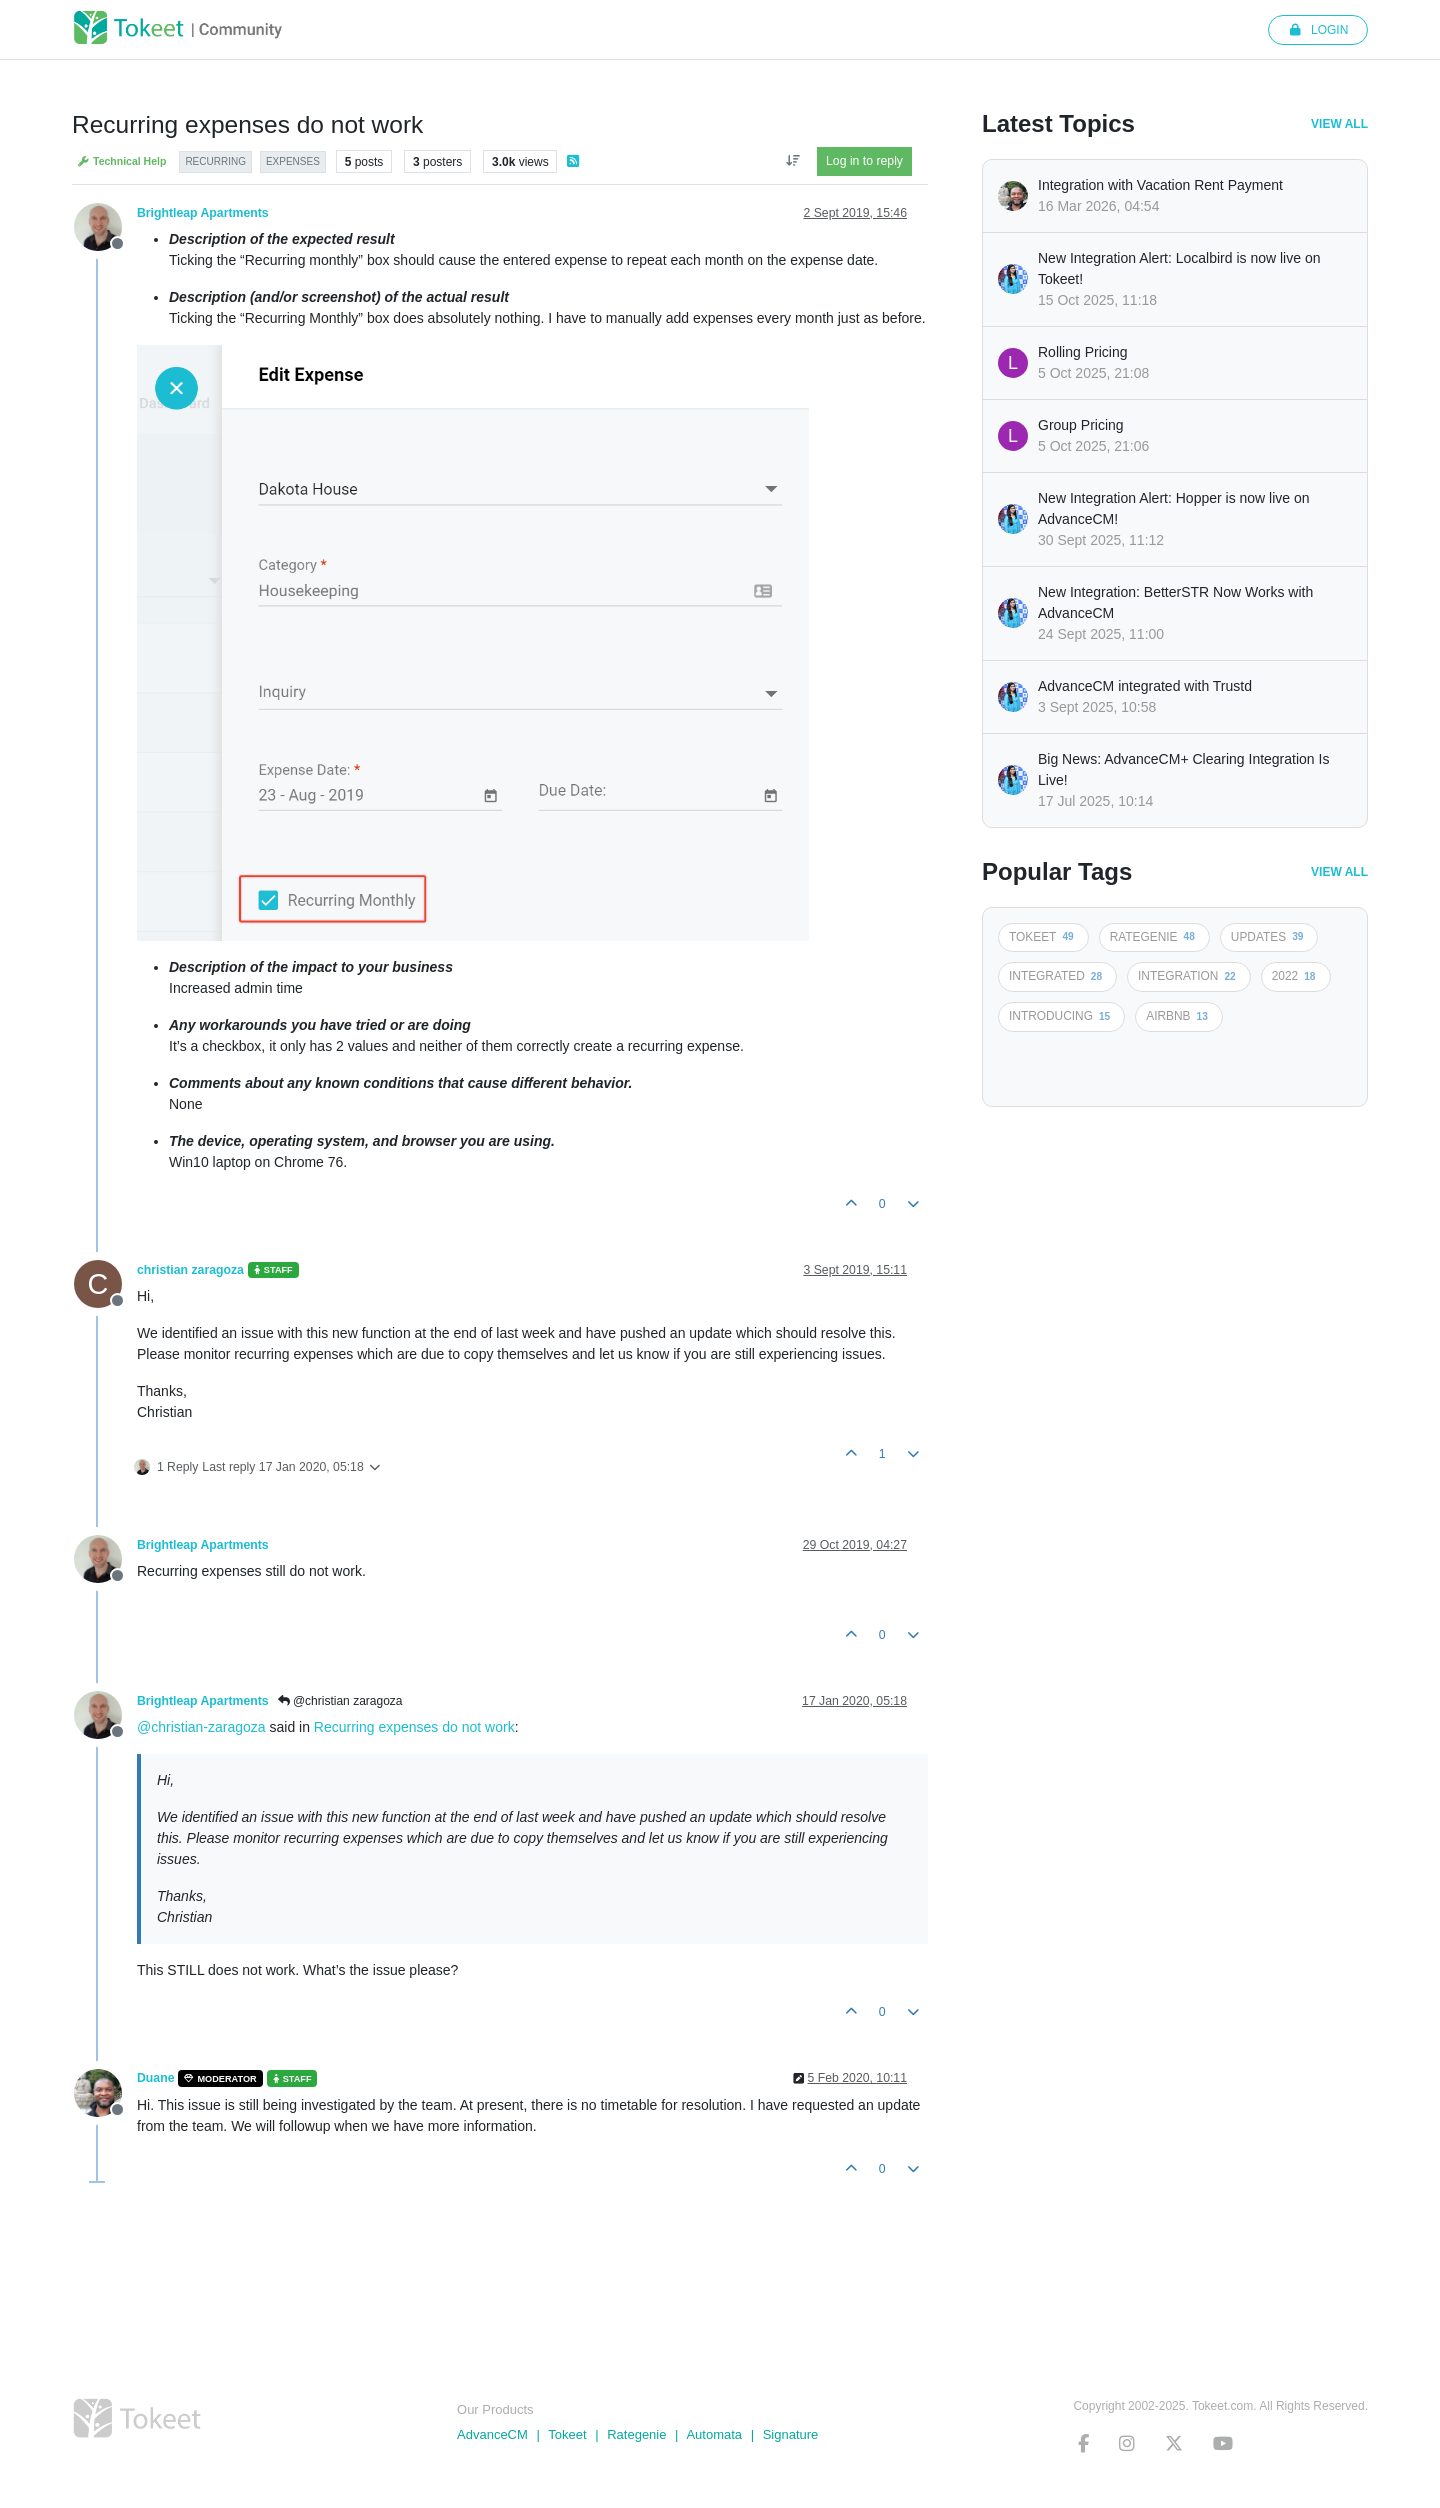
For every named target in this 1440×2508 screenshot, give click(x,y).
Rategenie (636, 2434)
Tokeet (567, 2434)
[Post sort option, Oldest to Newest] (792, 161)
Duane (155, 2078)
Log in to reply (864, 161)
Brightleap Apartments (203, 213)
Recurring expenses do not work (414, 1727)
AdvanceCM (492, 2434)
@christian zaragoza (340, 1701)
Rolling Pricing (1082, 352)
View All (1339, 124)
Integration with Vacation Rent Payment (1160, 185)
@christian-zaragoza (201, 1727)
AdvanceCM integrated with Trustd (1145, 686)
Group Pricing (1081, 425)
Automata (714, 2434)
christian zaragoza (190, 1270)
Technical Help (121, 161)
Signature (791, 2434)
